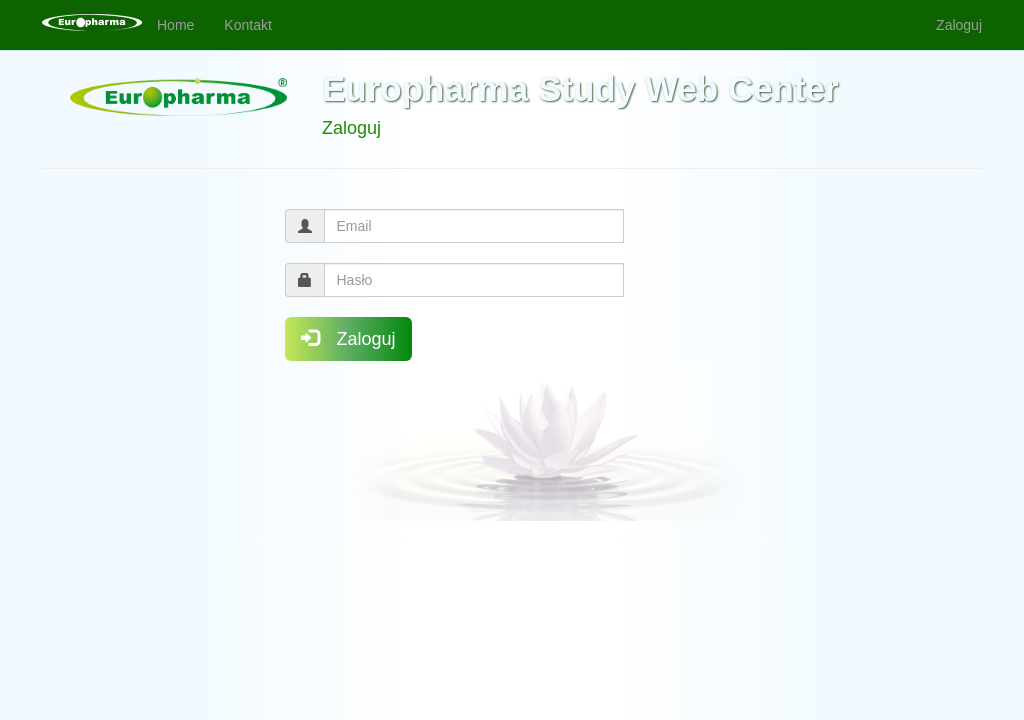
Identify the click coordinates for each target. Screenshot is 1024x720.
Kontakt (247, 25)
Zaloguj (959, 25)
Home (175, 25)
